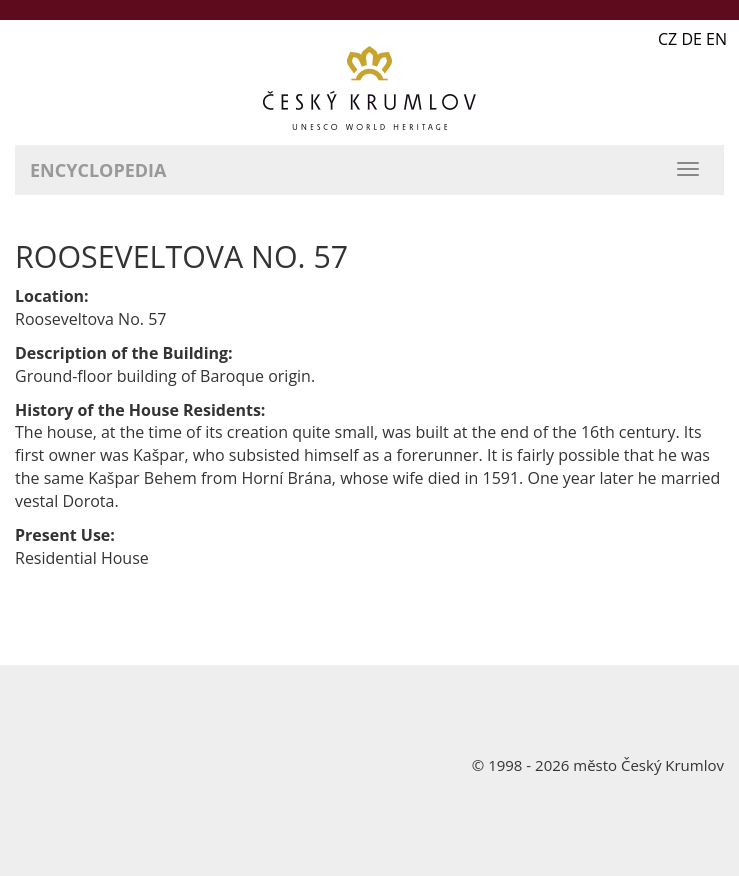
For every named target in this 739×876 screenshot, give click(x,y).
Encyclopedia (98, 170)
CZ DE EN (692, 39)
